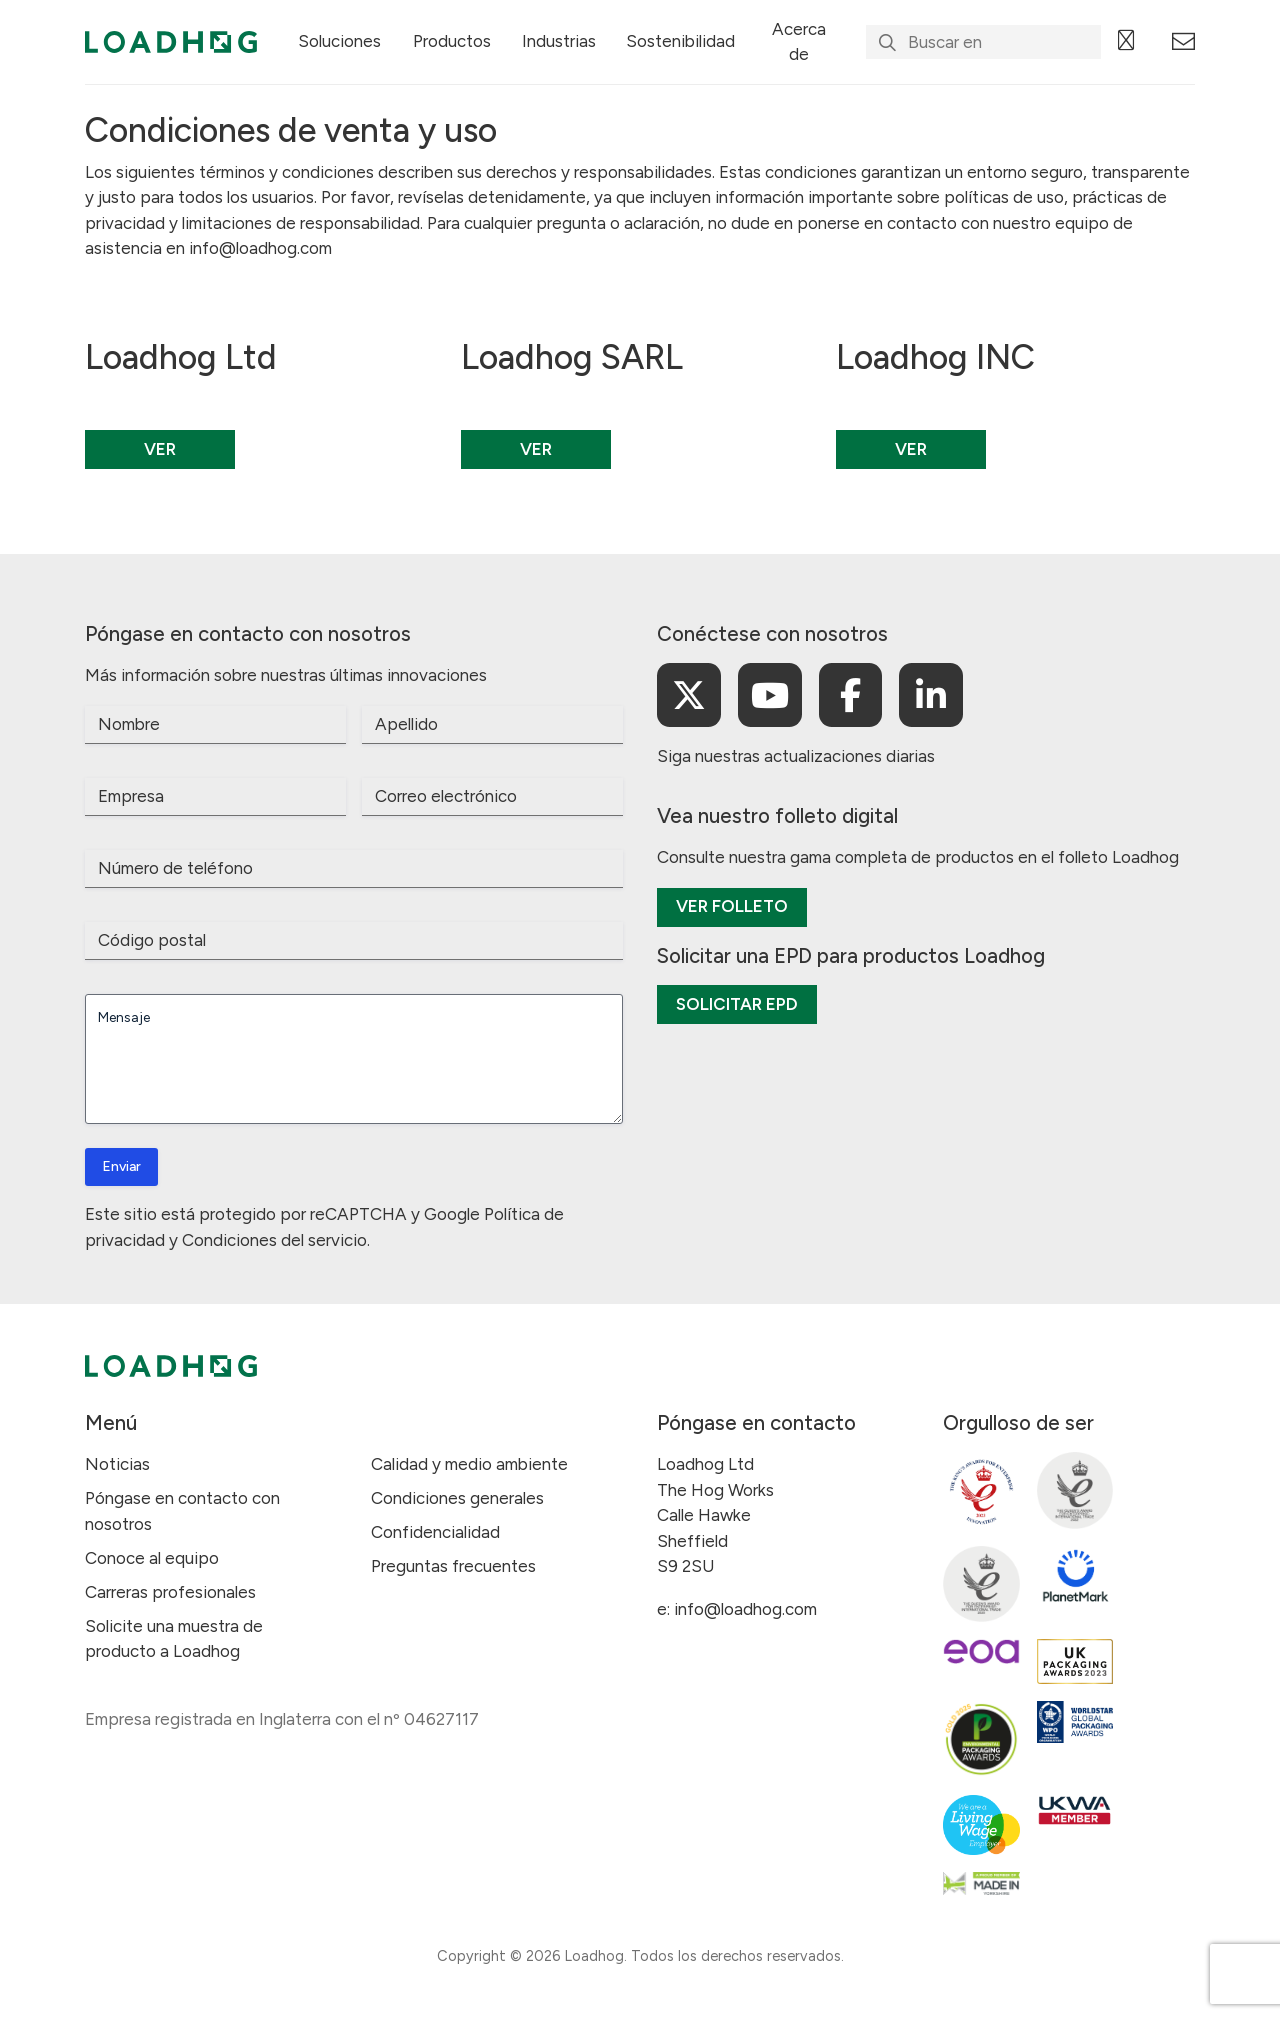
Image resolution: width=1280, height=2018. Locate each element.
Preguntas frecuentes (453, 1566)
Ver (160, 449)
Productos (452, 41)
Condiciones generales (457, 1498)
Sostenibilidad (680, 41)
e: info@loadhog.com (737, 1609)
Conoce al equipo (152, 1558)
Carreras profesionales (170, 1592)
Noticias (117, 1464)
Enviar (121, 1166)
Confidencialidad (435, 1532)
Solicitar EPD (737, 1004)
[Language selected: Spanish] (1137, 42)
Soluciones (339, 41)
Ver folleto (732, 906)
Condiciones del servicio (274, 1240)
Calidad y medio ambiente (469, 1464)
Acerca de (799, 42)
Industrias (559, 41)
